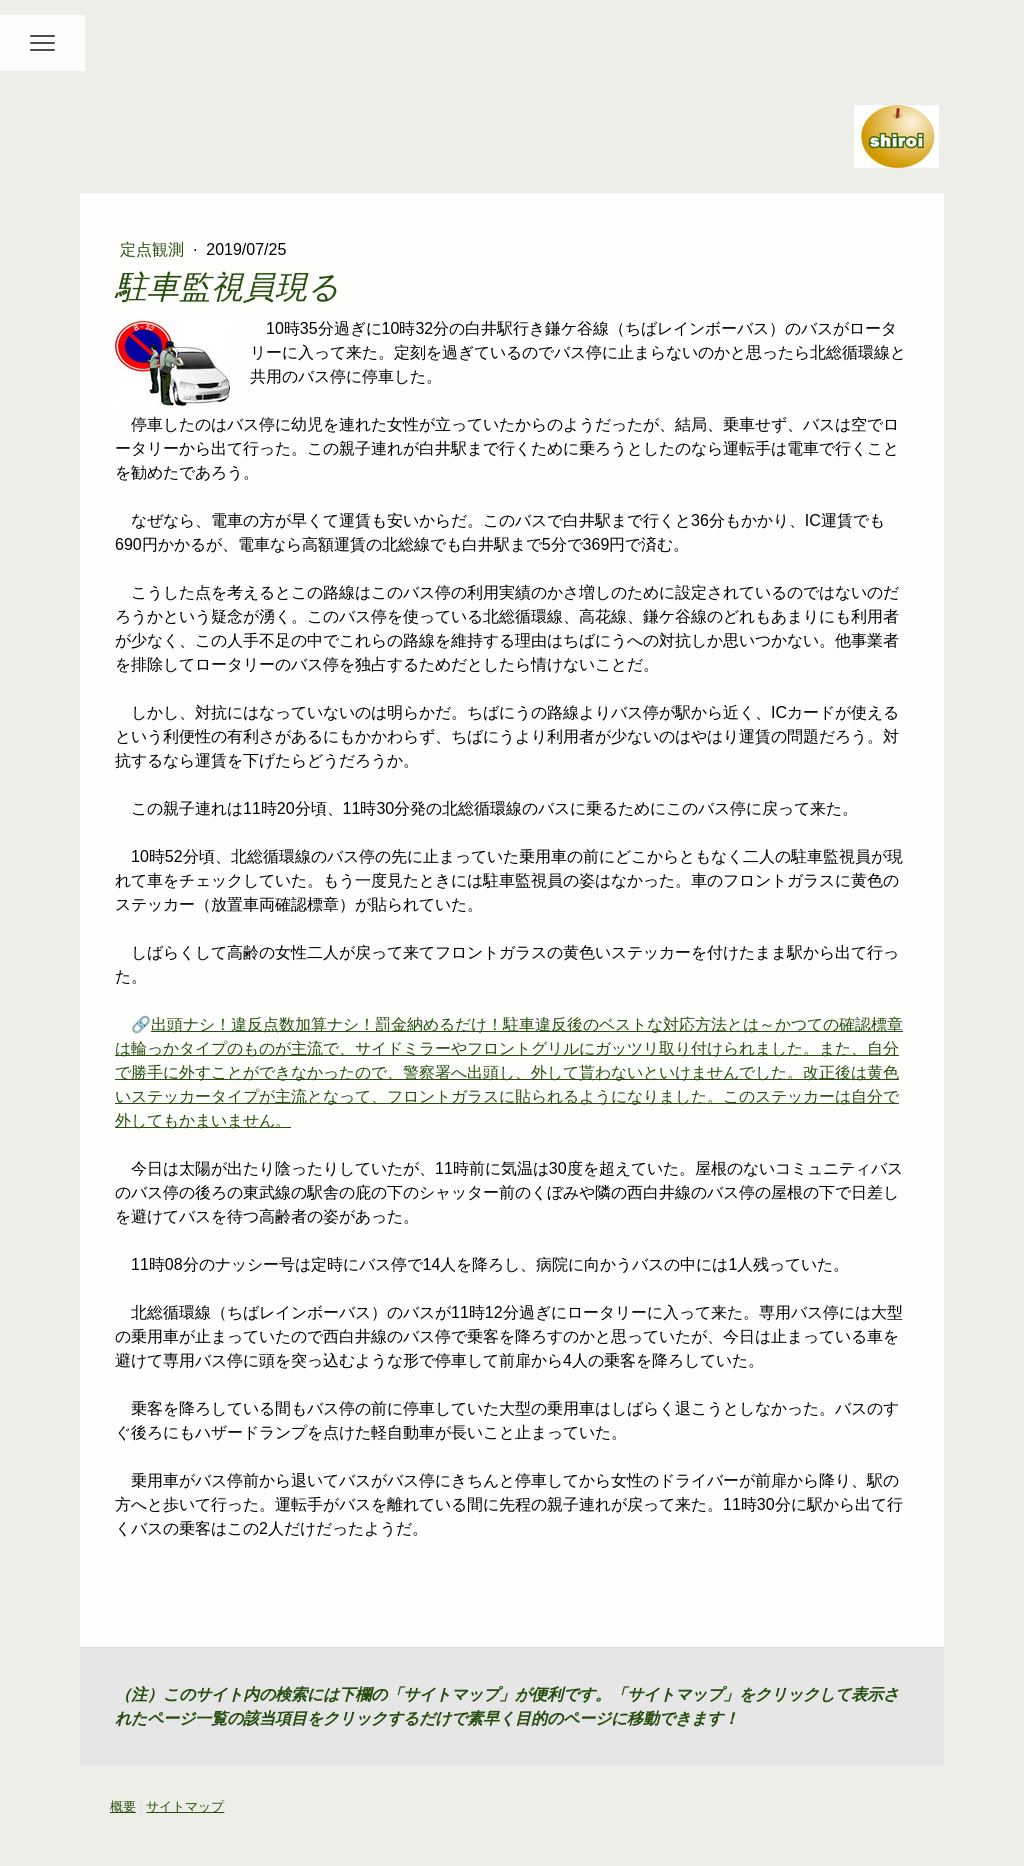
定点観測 (154, 249)
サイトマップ (185, 1806)
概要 (123, 1806)
